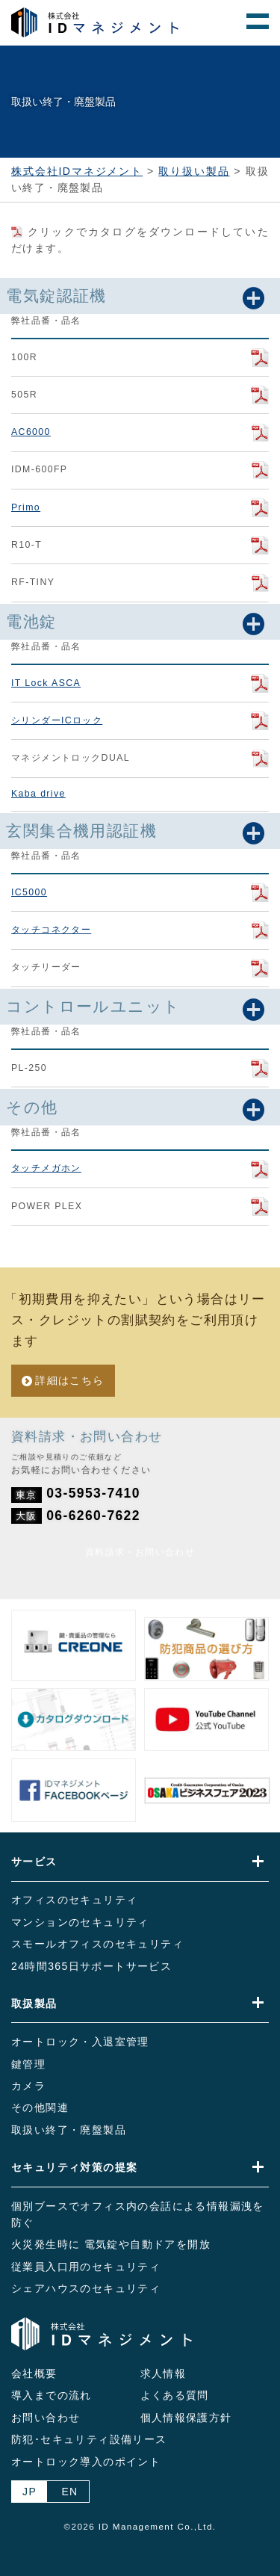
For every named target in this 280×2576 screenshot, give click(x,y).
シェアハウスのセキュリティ (86, 2288)
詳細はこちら (69, 1380)
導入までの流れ (51, 2395)
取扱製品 (34, 2004)
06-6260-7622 (93, 1515)
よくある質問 (174, 2395)
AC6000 (31, 432)
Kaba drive (38, 793)
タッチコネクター (51, 929)
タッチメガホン (46, 1168)
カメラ (28, 2086)
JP (29, 2492)
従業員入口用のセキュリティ (86, 2267)
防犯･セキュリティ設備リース (89, 2439)
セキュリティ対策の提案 (74, 2167)
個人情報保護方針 (186, 2418)
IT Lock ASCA (46, 683)
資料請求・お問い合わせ (140, 1552)
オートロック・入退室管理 (80, 2042)
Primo (25, 507)
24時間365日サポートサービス (91, 1966)
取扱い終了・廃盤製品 (68, 2130)
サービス (34, 1862)
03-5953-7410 (93, 1493)
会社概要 (34, 2373)
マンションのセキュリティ (80, 1922)
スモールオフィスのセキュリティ (97, 1944)
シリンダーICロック (56, 720)
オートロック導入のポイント (86, 2462)
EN (69, 2492)
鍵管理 (28, 2064)
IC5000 (29, 892)
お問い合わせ (45, 2418)
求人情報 (163, 2373)
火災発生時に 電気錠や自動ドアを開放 (111, 2244)
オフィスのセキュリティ (74, 1900)
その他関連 (40, 2107)
